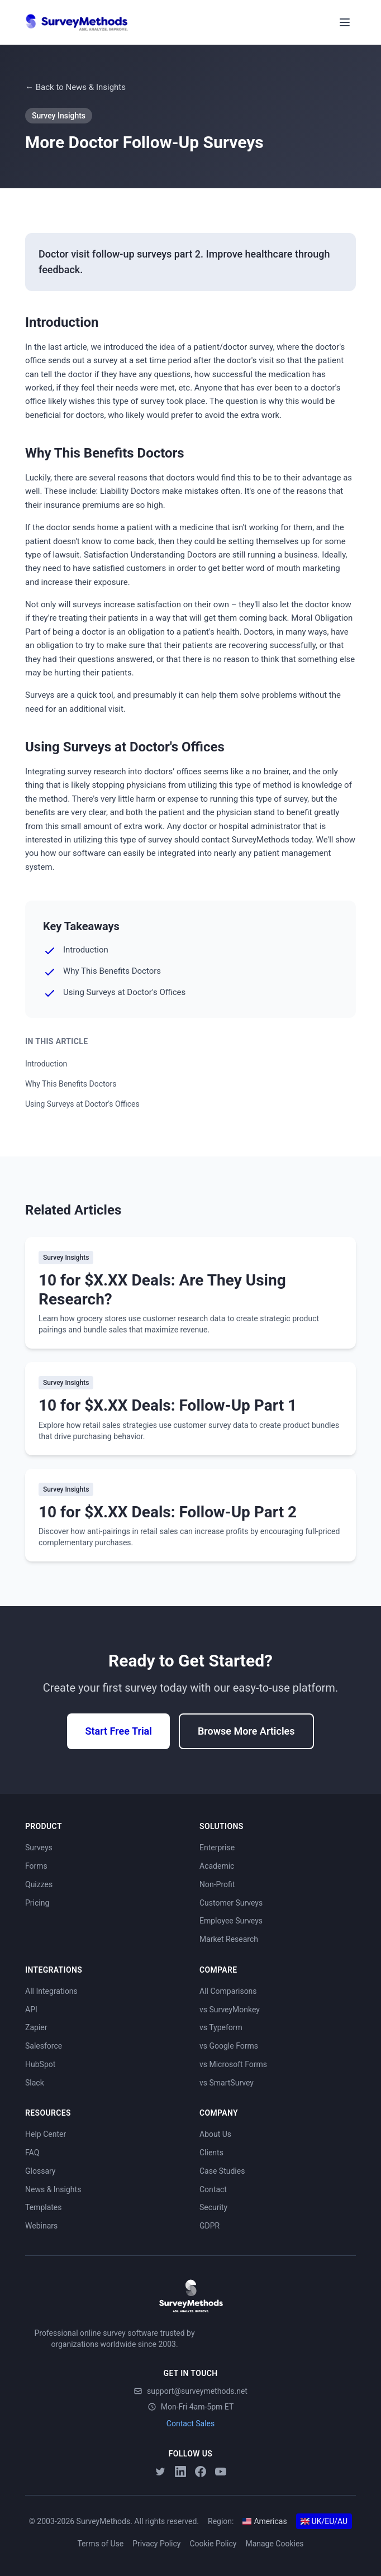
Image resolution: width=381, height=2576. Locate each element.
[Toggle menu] (345, 22)
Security (213, 2207)
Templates (43, 2207)
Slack (34, 2082)
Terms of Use (100, 2543)
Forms (36, 1865)
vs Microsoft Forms (233, 2064)
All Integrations (51, 1991)
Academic (216, 1865)
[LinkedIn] (180, 2471)
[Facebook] (200, 2471)
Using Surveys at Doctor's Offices (82, 1103)
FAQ (32, 2152)
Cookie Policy (212, 2543)
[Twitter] (160, 2471)
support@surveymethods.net (190, 2391)
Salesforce (43, 2045)
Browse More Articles (246, 1731)
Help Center (45, 2134)
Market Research (228, 1939)
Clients (211, 2152)
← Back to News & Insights (75, 87)
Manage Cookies (274, 2543)
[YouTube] (220, 2471)
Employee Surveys (231, 1920)
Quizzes (39, 1884)
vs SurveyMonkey (229, 2009)
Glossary (40, 2170)
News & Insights (53, 2189)
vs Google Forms (228, 2045)
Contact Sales (190, 2423)
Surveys (39, 1847)
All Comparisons (228, 1991)
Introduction (46, 1063)
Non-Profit (217, 1884)
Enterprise (217, 1847)
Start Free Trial (118, 1731)
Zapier (36, 2027)
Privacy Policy (156, 2543)
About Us (215, 2134)
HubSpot (40, 2064)
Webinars (41, 2225)
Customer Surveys (231, 1902)
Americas (264, 2521)
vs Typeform (220, 2027)
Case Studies (222, 2170)
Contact (213, 2189)
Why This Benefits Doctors (70, 1083)
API (31, 2009)
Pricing (37, 1902)
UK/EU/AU (324, 2521)
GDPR (209, 2225)
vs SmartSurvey (226, 2082)
